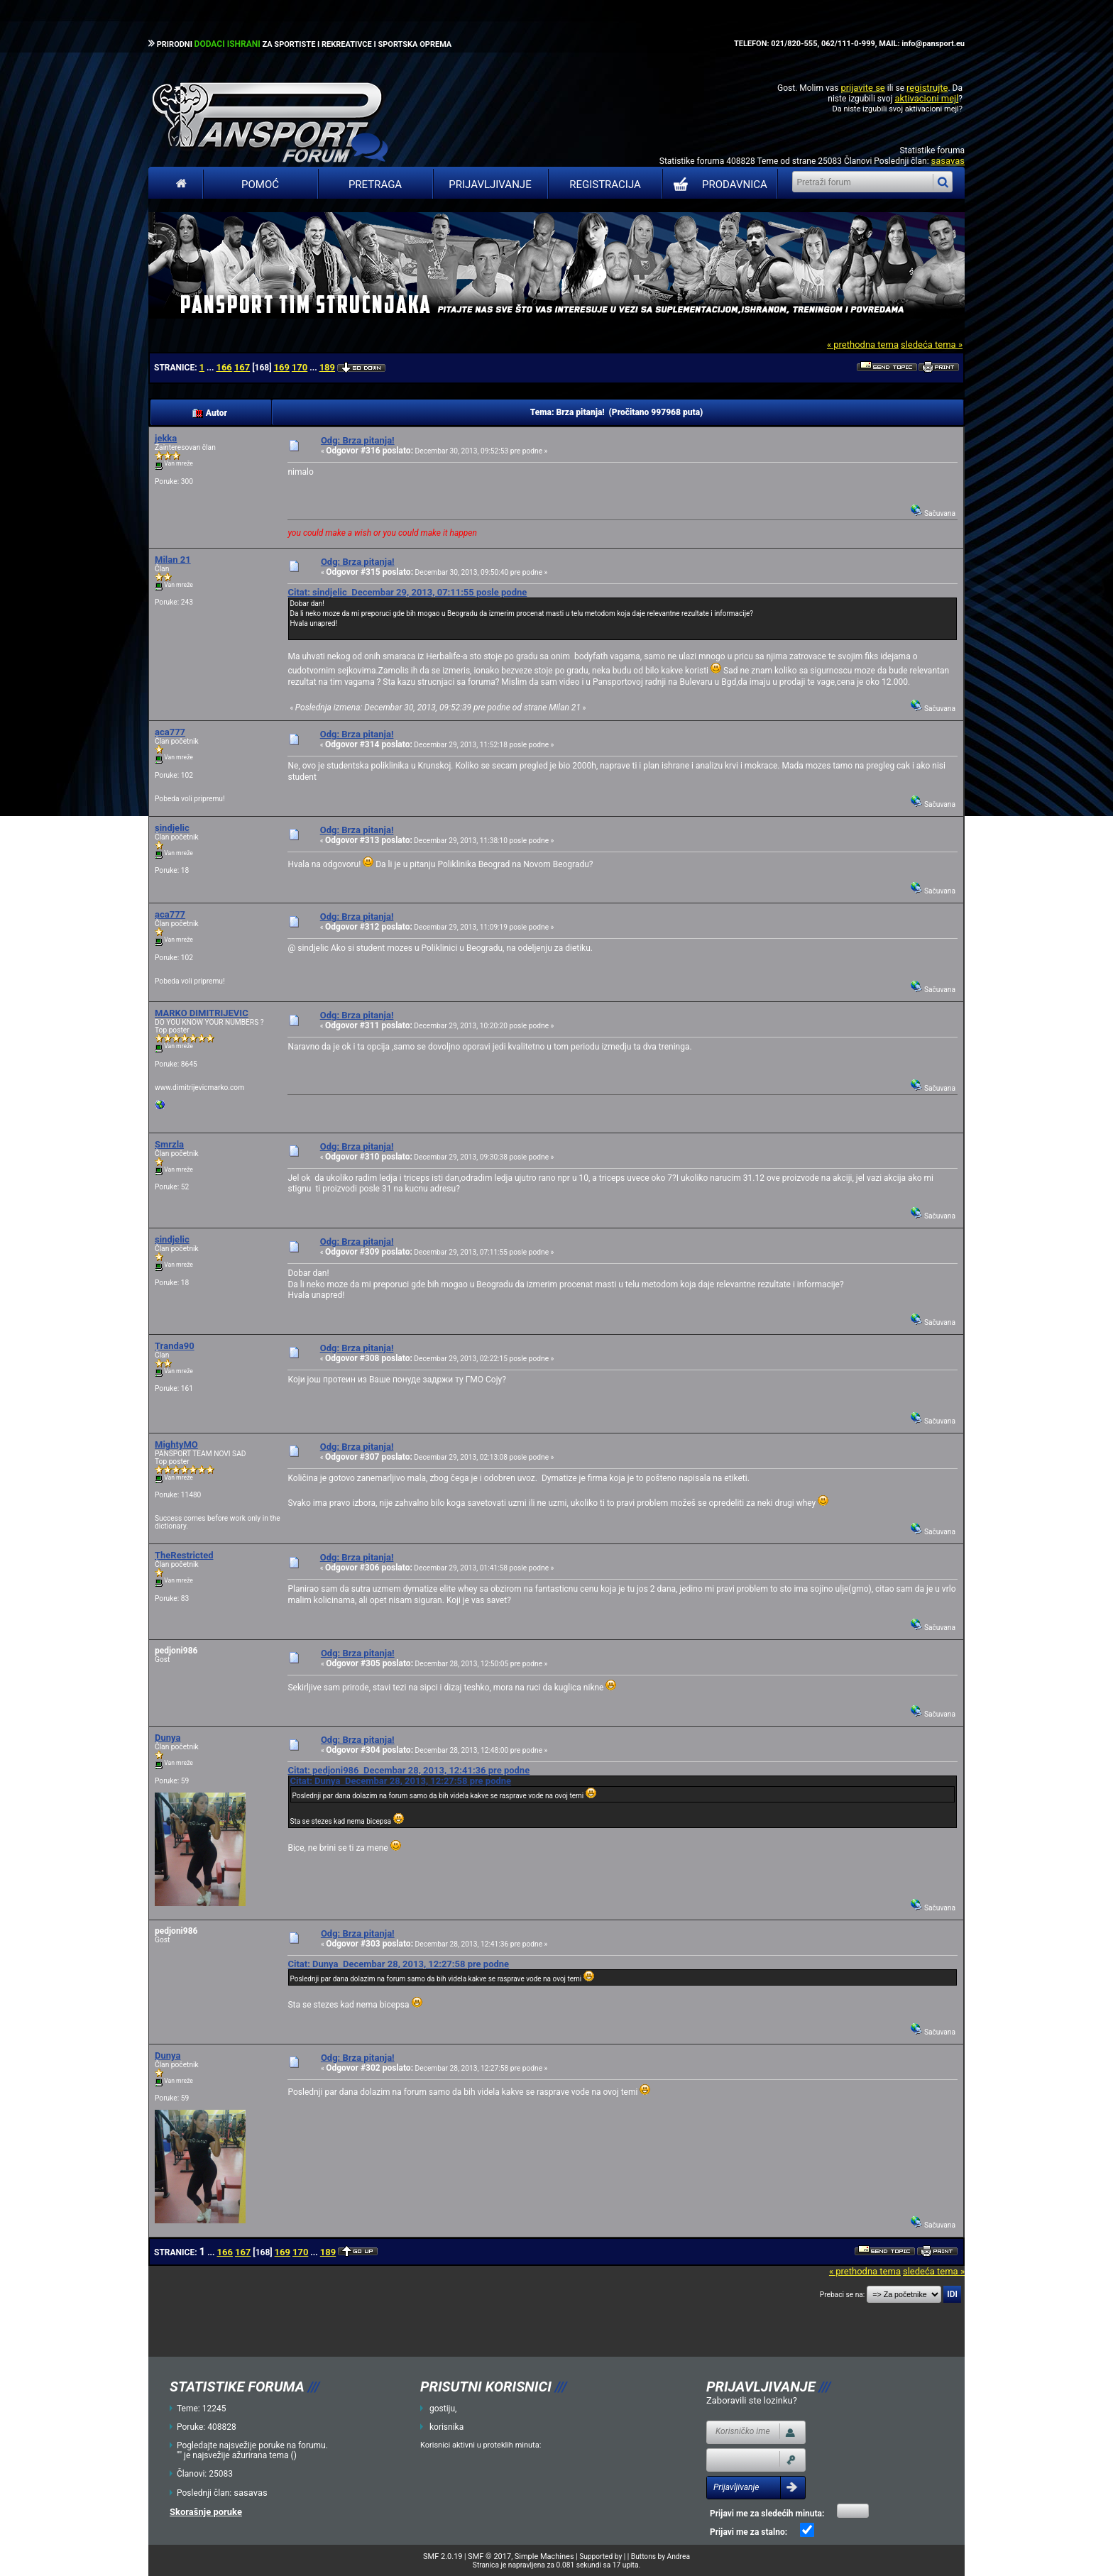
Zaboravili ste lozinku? (751, 2400)
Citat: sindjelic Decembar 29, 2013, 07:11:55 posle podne (407, 592)
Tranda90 (174, 1346)
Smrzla (169, 1144)
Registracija (605, 184)
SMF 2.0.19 (442, 2556)
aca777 (170, 732)
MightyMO (176, 1444)
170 (299, 367)
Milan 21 (173, 559)
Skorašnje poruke (206, 2511)
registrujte (927, 87)
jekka (166, 438)
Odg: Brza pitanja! (358, 440)
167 (242, 367)
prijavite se (862, 87)
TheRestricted (184, 1555)
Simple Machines (544, 2556)
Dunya (167, 1737)
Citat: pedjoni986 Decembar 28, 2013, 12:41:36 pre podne (408, 1770)
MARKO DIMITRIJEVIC (201, 1013)
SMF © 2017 (489, 2556)
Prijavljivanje (490, 184)
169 (281, 367)
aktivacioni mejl (926, 98)
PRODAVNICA (717, 184)
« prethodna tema (863, 344)
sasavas (948, 160)
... (211, 368)
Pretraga (375, 184)
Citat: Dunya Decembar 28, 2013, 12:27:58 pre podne (400, 1781)
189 (327, 367)
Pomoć (260, 184)
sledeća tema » (932, 344)
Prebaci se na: (842, 2295)
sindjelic (172, 827)
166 (223, 367)
